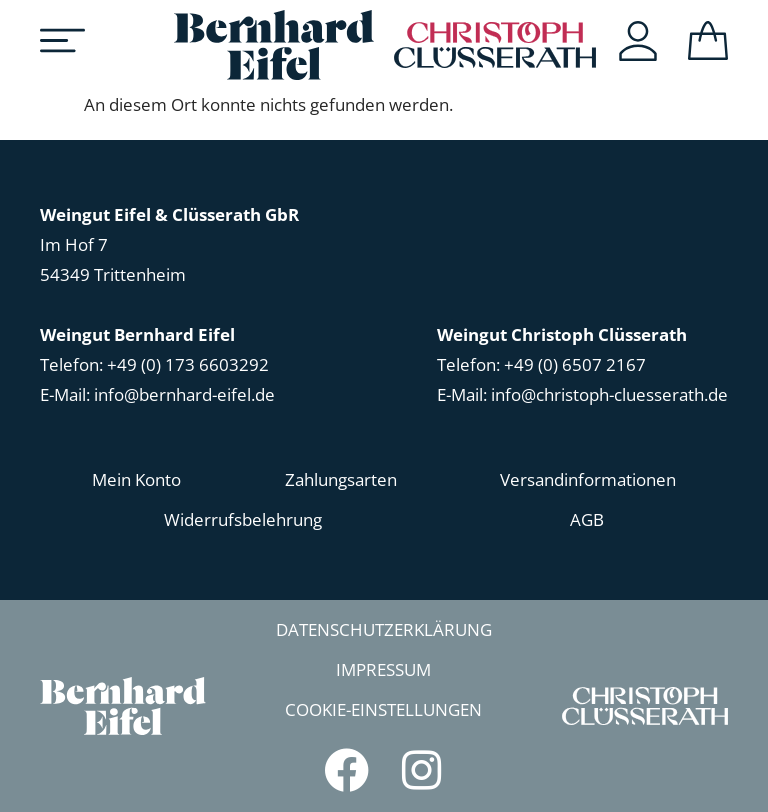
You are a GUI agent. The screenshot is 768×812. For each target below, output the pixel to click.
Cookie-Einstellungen (383, 709)
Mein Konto (136, 479)
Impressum (383, 669)
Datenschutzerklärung (384, 629)
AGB (587, 519)
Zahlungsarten (341, 479)
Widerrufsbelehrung (243, 519)
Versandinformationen (588, 479)
